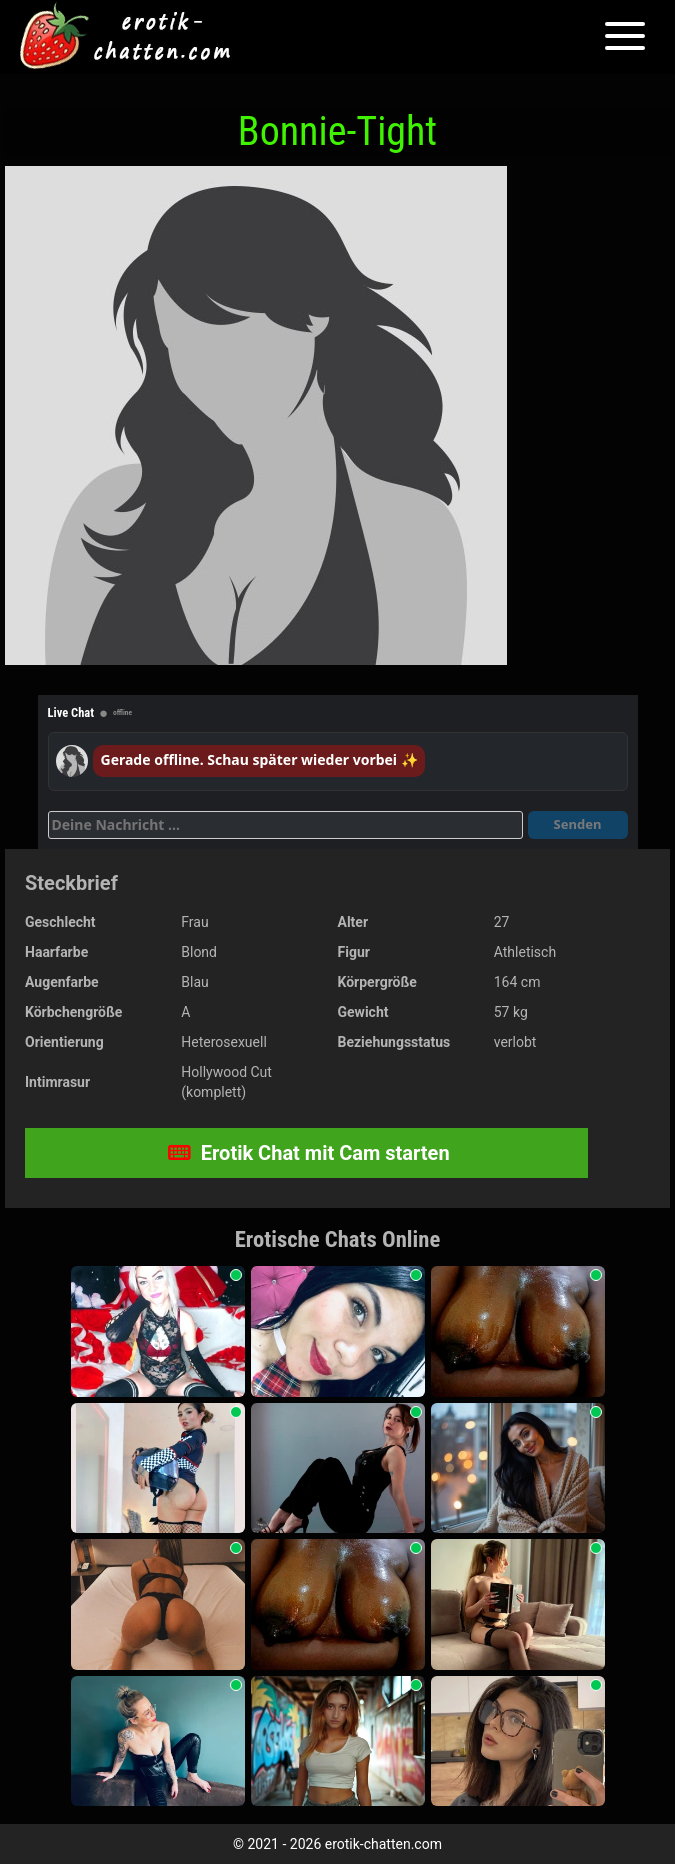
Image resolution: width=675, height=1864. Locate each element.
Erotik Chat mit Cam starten (309, 1153)
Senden (578, 824)
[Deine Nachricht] (285, 825)
